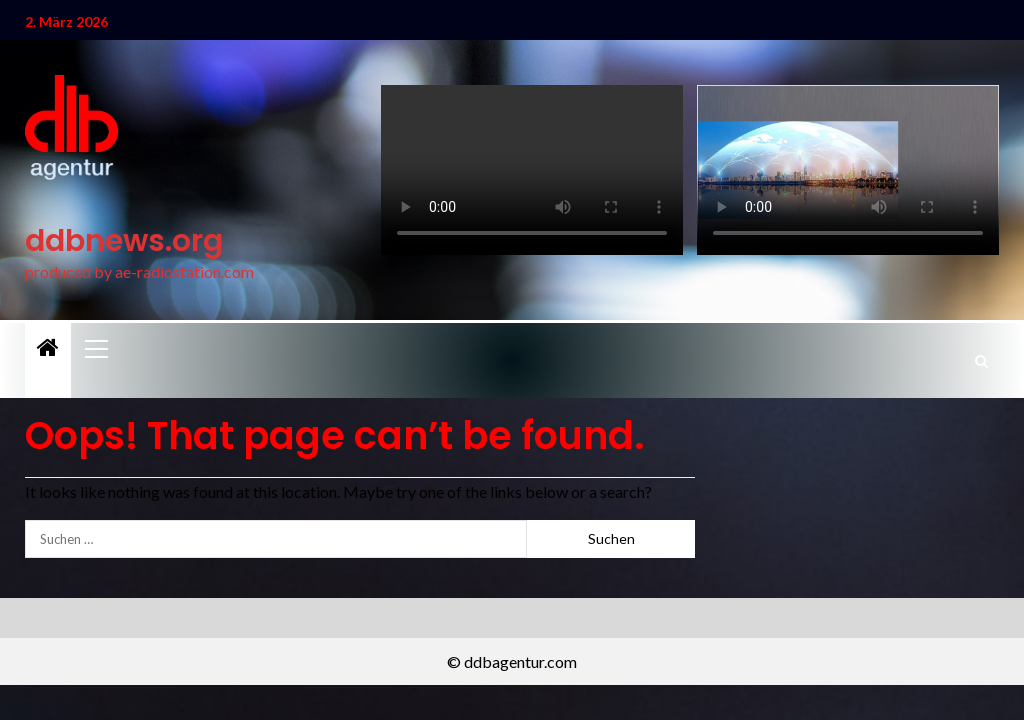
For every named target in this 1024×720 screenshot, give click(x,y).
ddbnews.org (124, 241)
